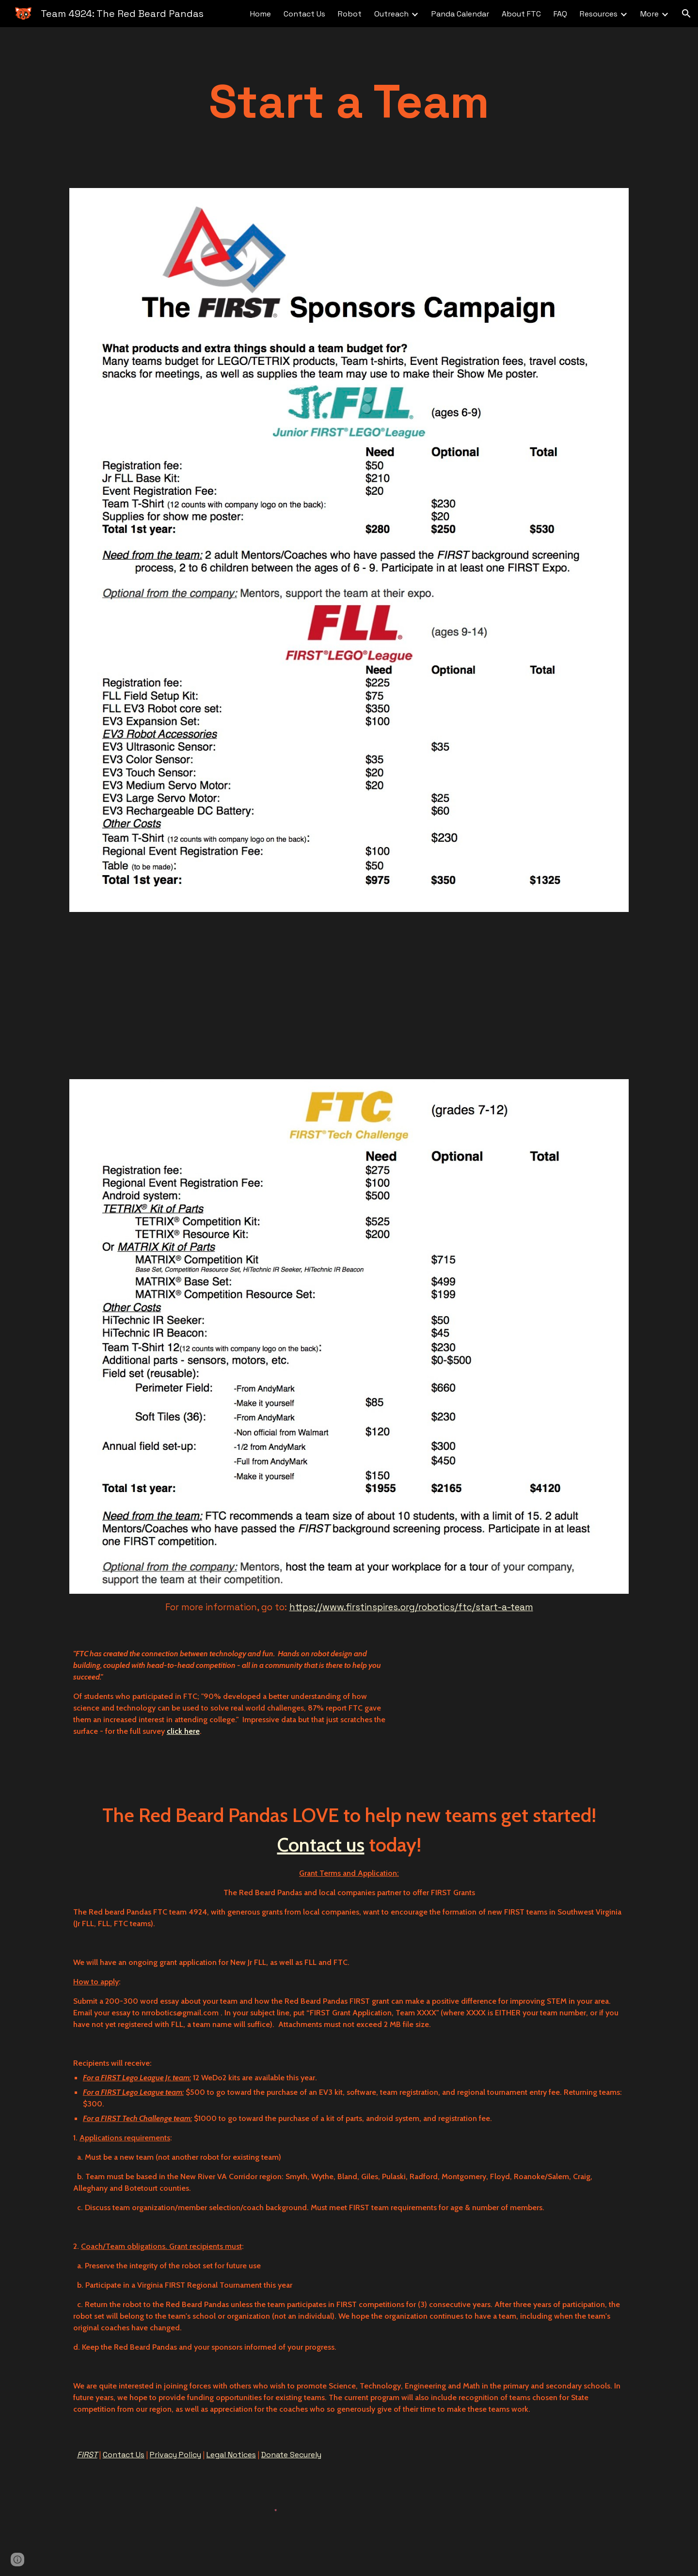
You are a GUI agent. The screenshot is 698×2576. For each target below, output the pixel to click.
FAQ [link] (560, 14)
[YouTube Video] (181, 995)
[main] (349, 102)
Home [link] (260, 14)
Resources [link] (599, 14)
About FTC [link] (521, 14)
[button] (686, 13)
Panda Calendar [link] (460, 14)
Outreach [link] (391, 14)
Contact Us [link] (304, 14)
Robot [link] (350, 14)
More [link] (649, 14)
